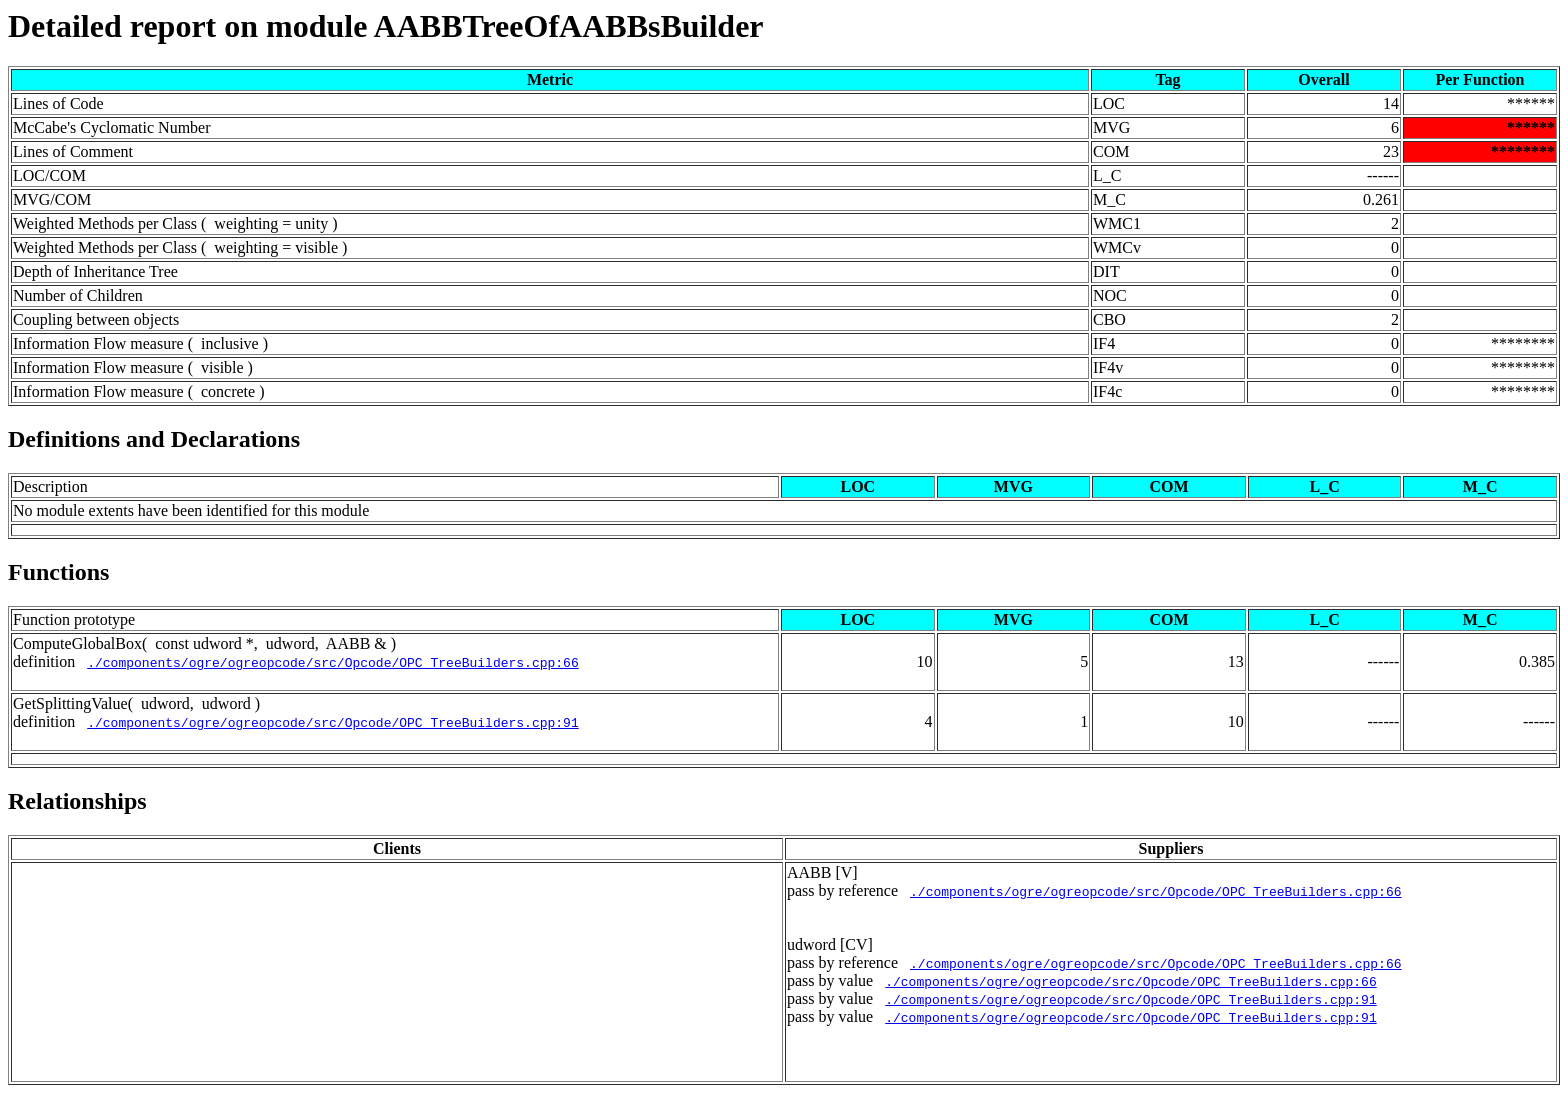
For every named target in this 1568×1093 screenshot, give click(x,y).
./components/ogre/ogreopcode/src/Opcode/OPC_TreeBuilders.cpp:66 (332, 662)
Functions (58, 572)
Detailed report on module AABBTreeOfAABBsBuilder (386, 26)
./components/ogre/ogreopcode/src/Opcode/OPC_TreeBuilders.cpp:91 (332, 722)
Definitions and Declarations (154, 439)
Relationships (77, 801)
